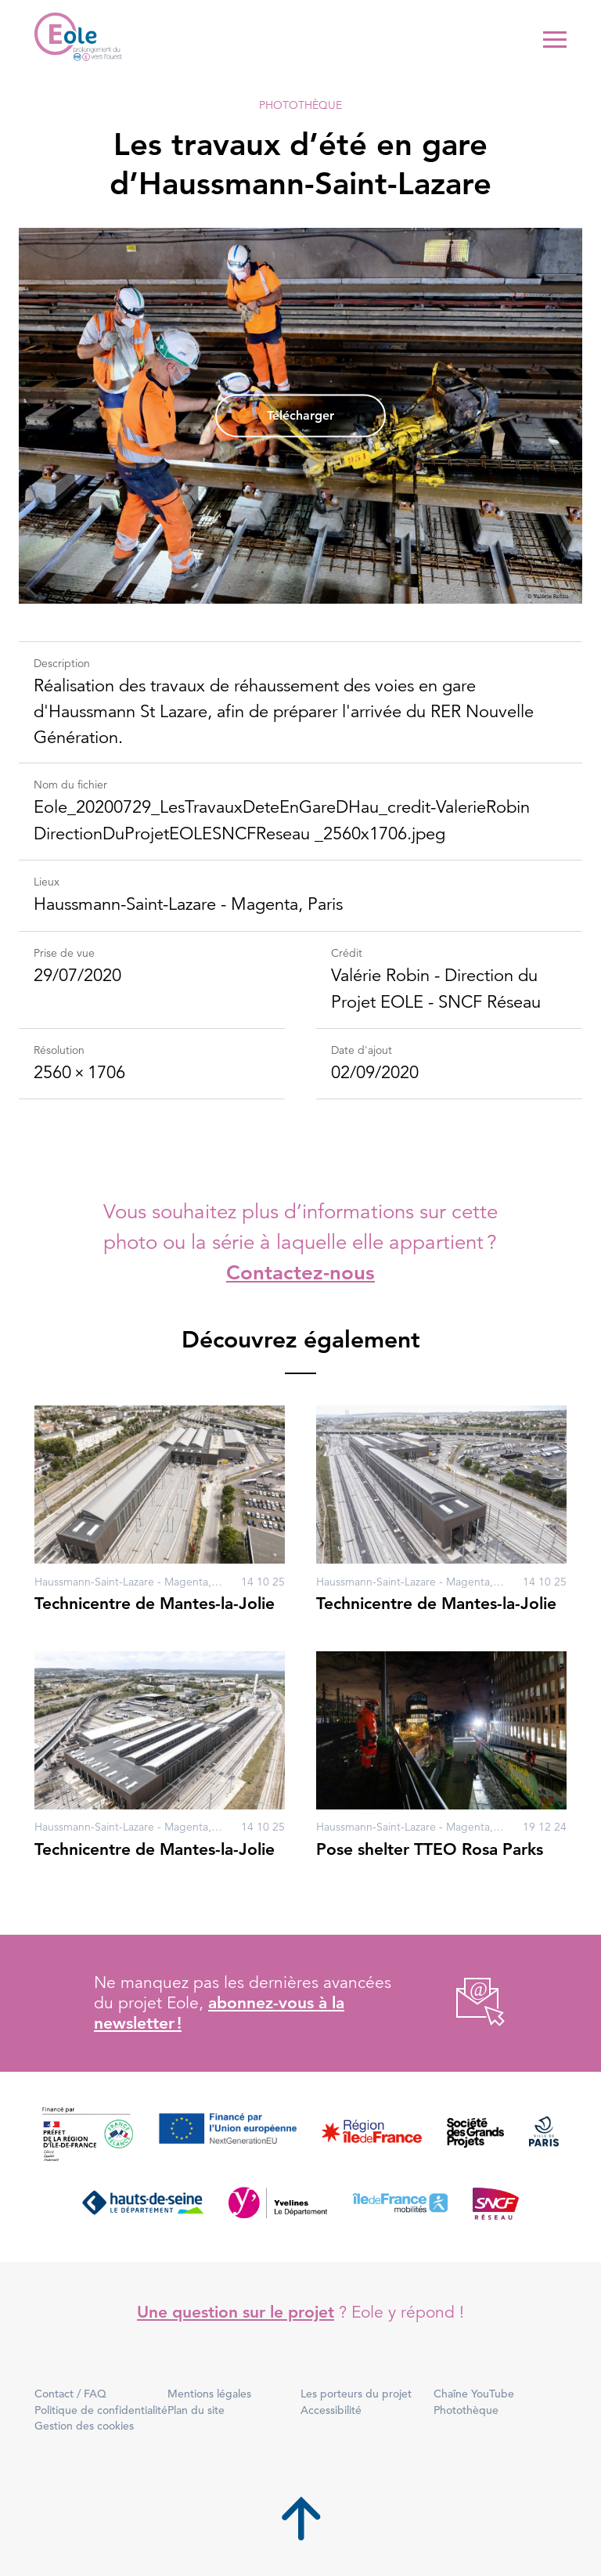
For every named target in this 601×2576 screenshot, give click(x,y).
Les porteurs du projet (356, 2394)
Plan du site (196, 2410)
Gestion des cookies (84, 2426)
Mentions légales (209, 2394)
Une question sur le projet (235, 2312)
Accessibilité (331, 2410)
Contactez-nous (300, 1273)
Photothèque (300, 105)
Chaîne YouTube (474, 2394)
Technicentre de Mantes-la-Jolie (154, 1603)
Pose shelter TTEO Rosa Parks (429, 1849)
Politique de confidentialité (100, 2410)
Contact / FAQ (70, 2394)
